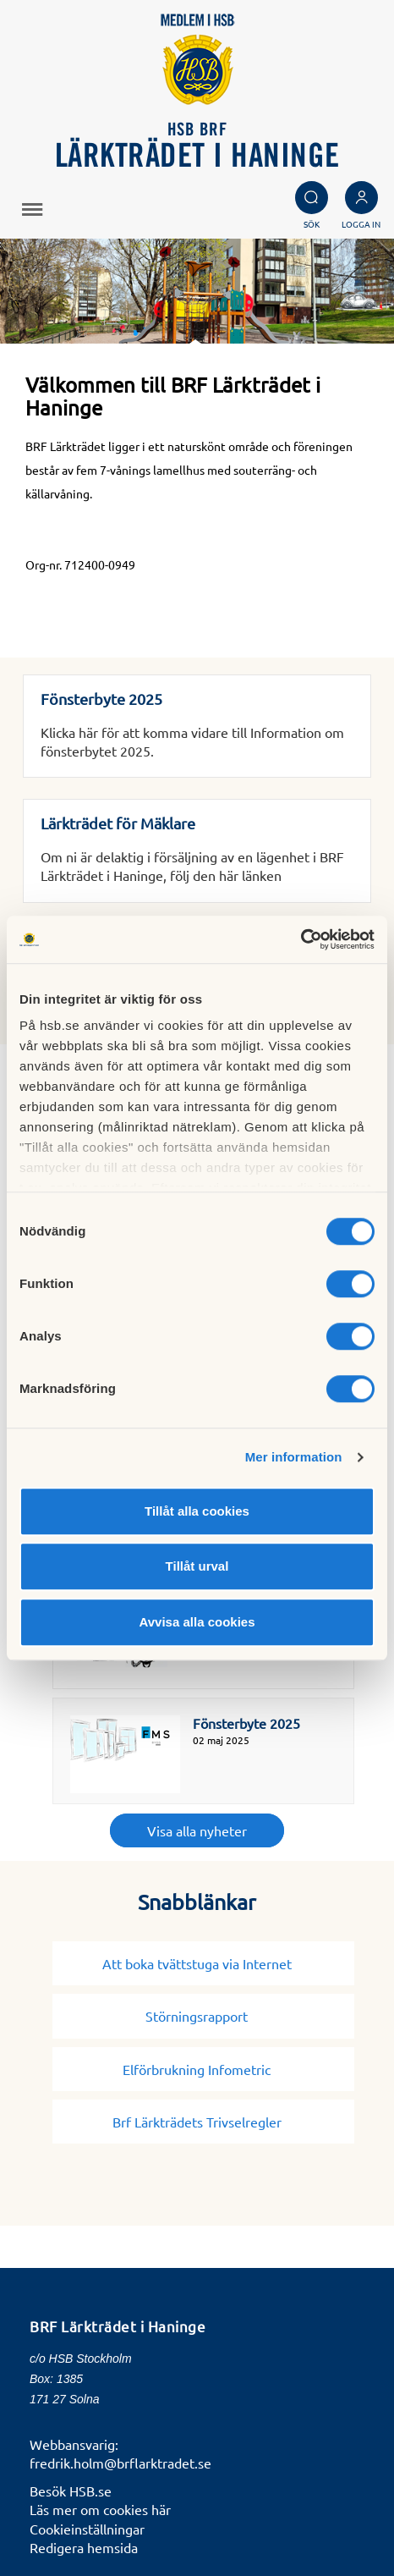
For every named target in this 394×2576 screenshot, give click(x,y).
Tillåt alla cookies (197, 1511)
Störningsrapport (203, 2015)
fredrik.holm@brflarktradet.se (120, 2462)
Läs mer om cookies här (100, 2509)
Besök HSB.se (71, 2490)
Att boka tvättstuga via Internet (203, 1963)
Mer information (293, 1457)
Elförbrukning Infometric (203, 2069)
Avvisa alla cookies (196, 1622)
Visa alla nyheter (197, 1830)
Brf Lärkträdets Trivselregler (203, 2121)
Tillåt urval (197, 1566)
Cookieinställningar (87, 2528)
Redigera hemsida (84, 2547)
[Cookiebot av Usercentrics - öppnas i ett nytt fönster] (301, 939)
